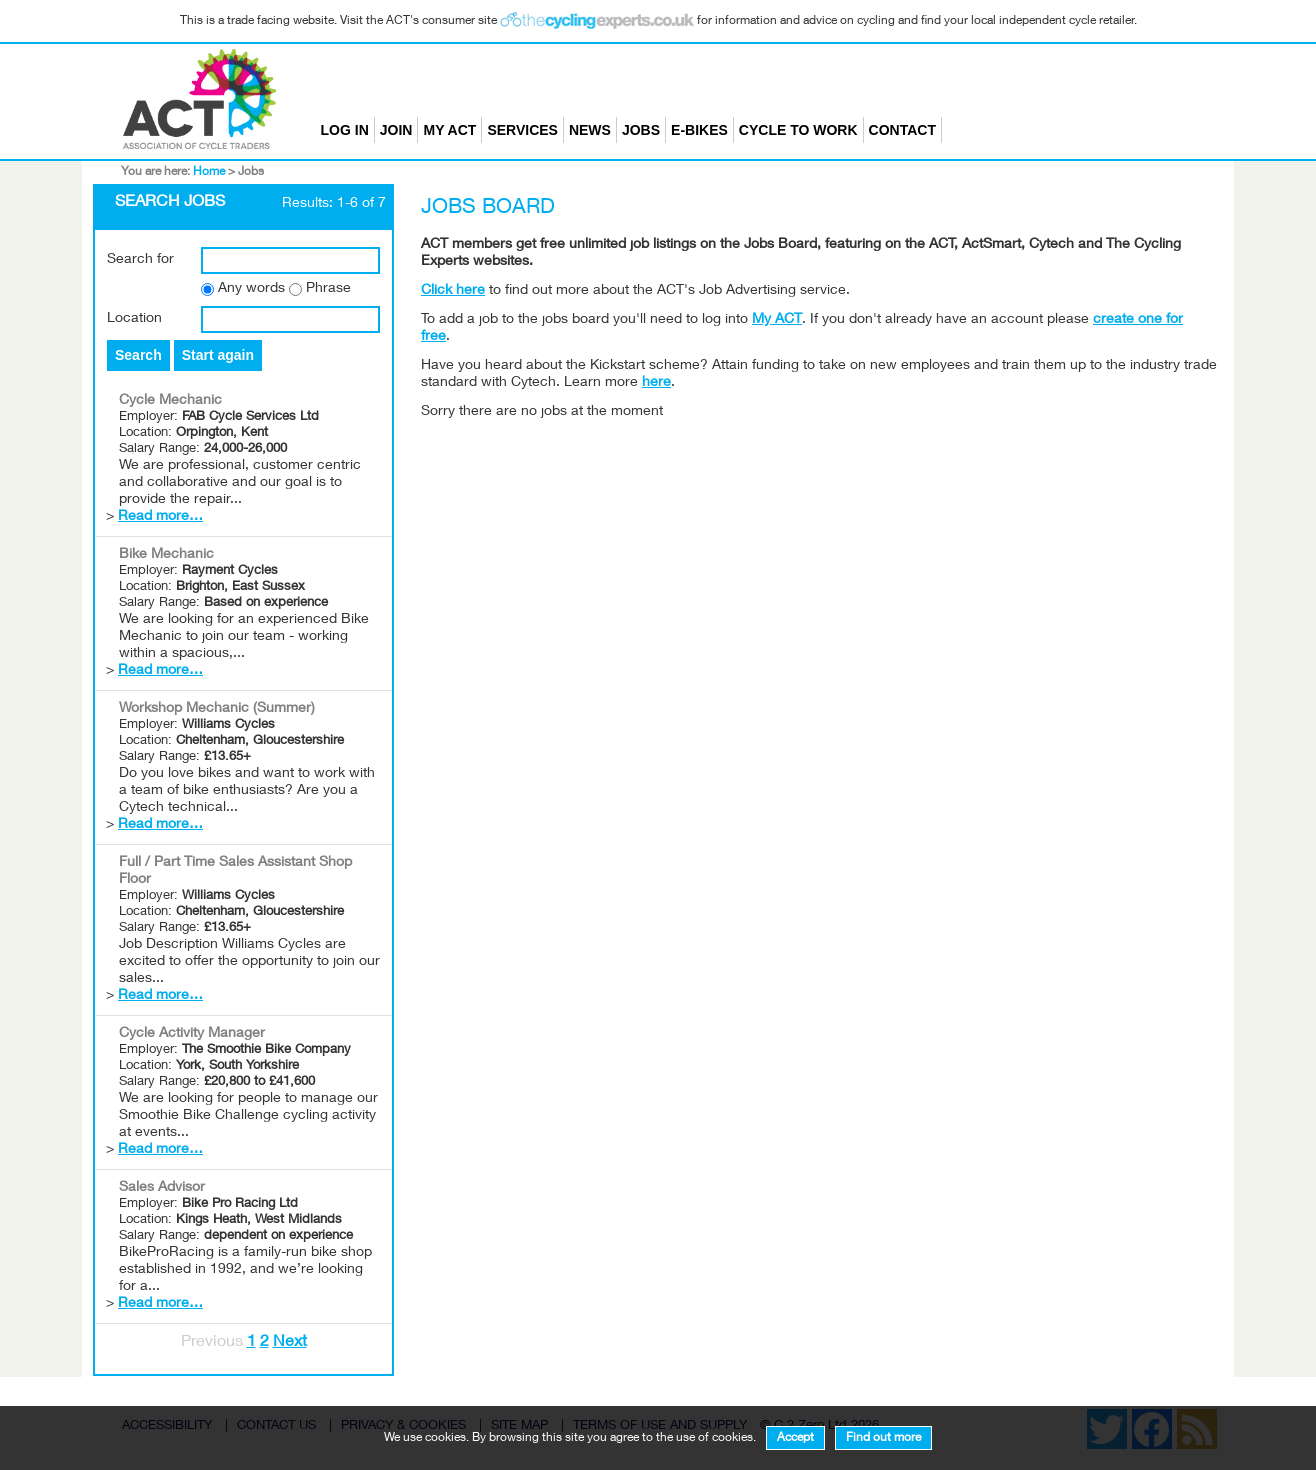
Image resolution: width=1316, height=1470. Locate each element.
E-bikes (699, 130)
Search (138, 355)
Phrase (328, 289)
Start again (218, 355)
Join (396, 130)
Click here (453, 291)
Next (290, 1343)
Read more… (160, 517)
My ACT (449, 130)
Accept (795, 1438)
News (590, 130)
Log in (345, 130)
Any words (251, 289)
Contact (902, 130)
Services (522, 130)
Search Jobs (170, 203)
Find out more (883, 1438)
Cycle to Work (798, 130)
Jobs (641, 130)
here (656, 383)
